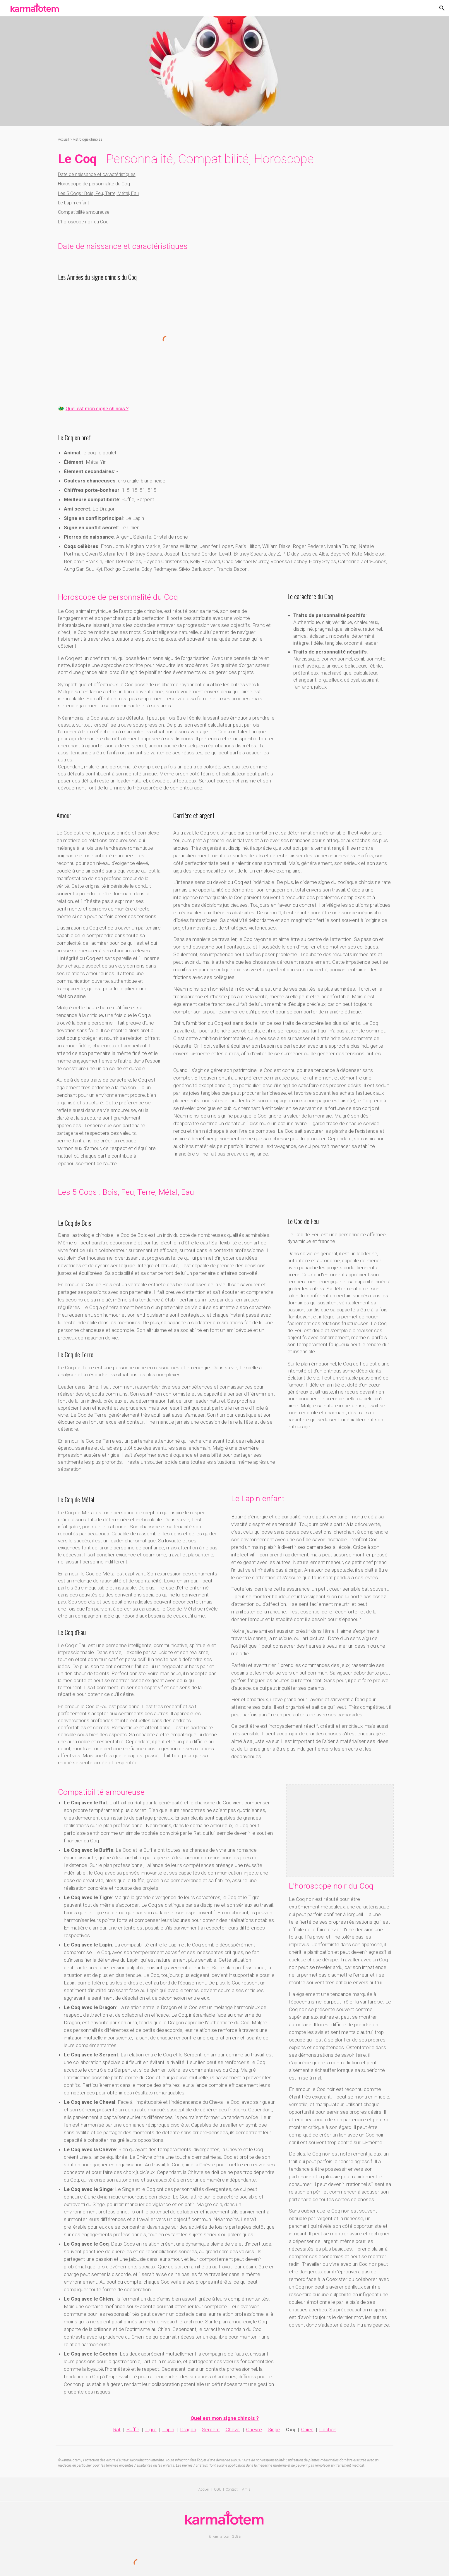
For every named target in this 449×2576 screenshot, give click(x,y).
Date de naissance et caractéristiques (97, 174)
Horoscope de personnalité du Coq (94, 184)
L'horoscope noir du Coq (83, 222)
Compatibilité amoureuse (83, 212)
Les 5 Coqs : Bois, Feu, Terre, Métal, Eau (98, 193)
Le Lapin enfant (73, 203)
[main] (224, 139)
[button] (442, 8)
